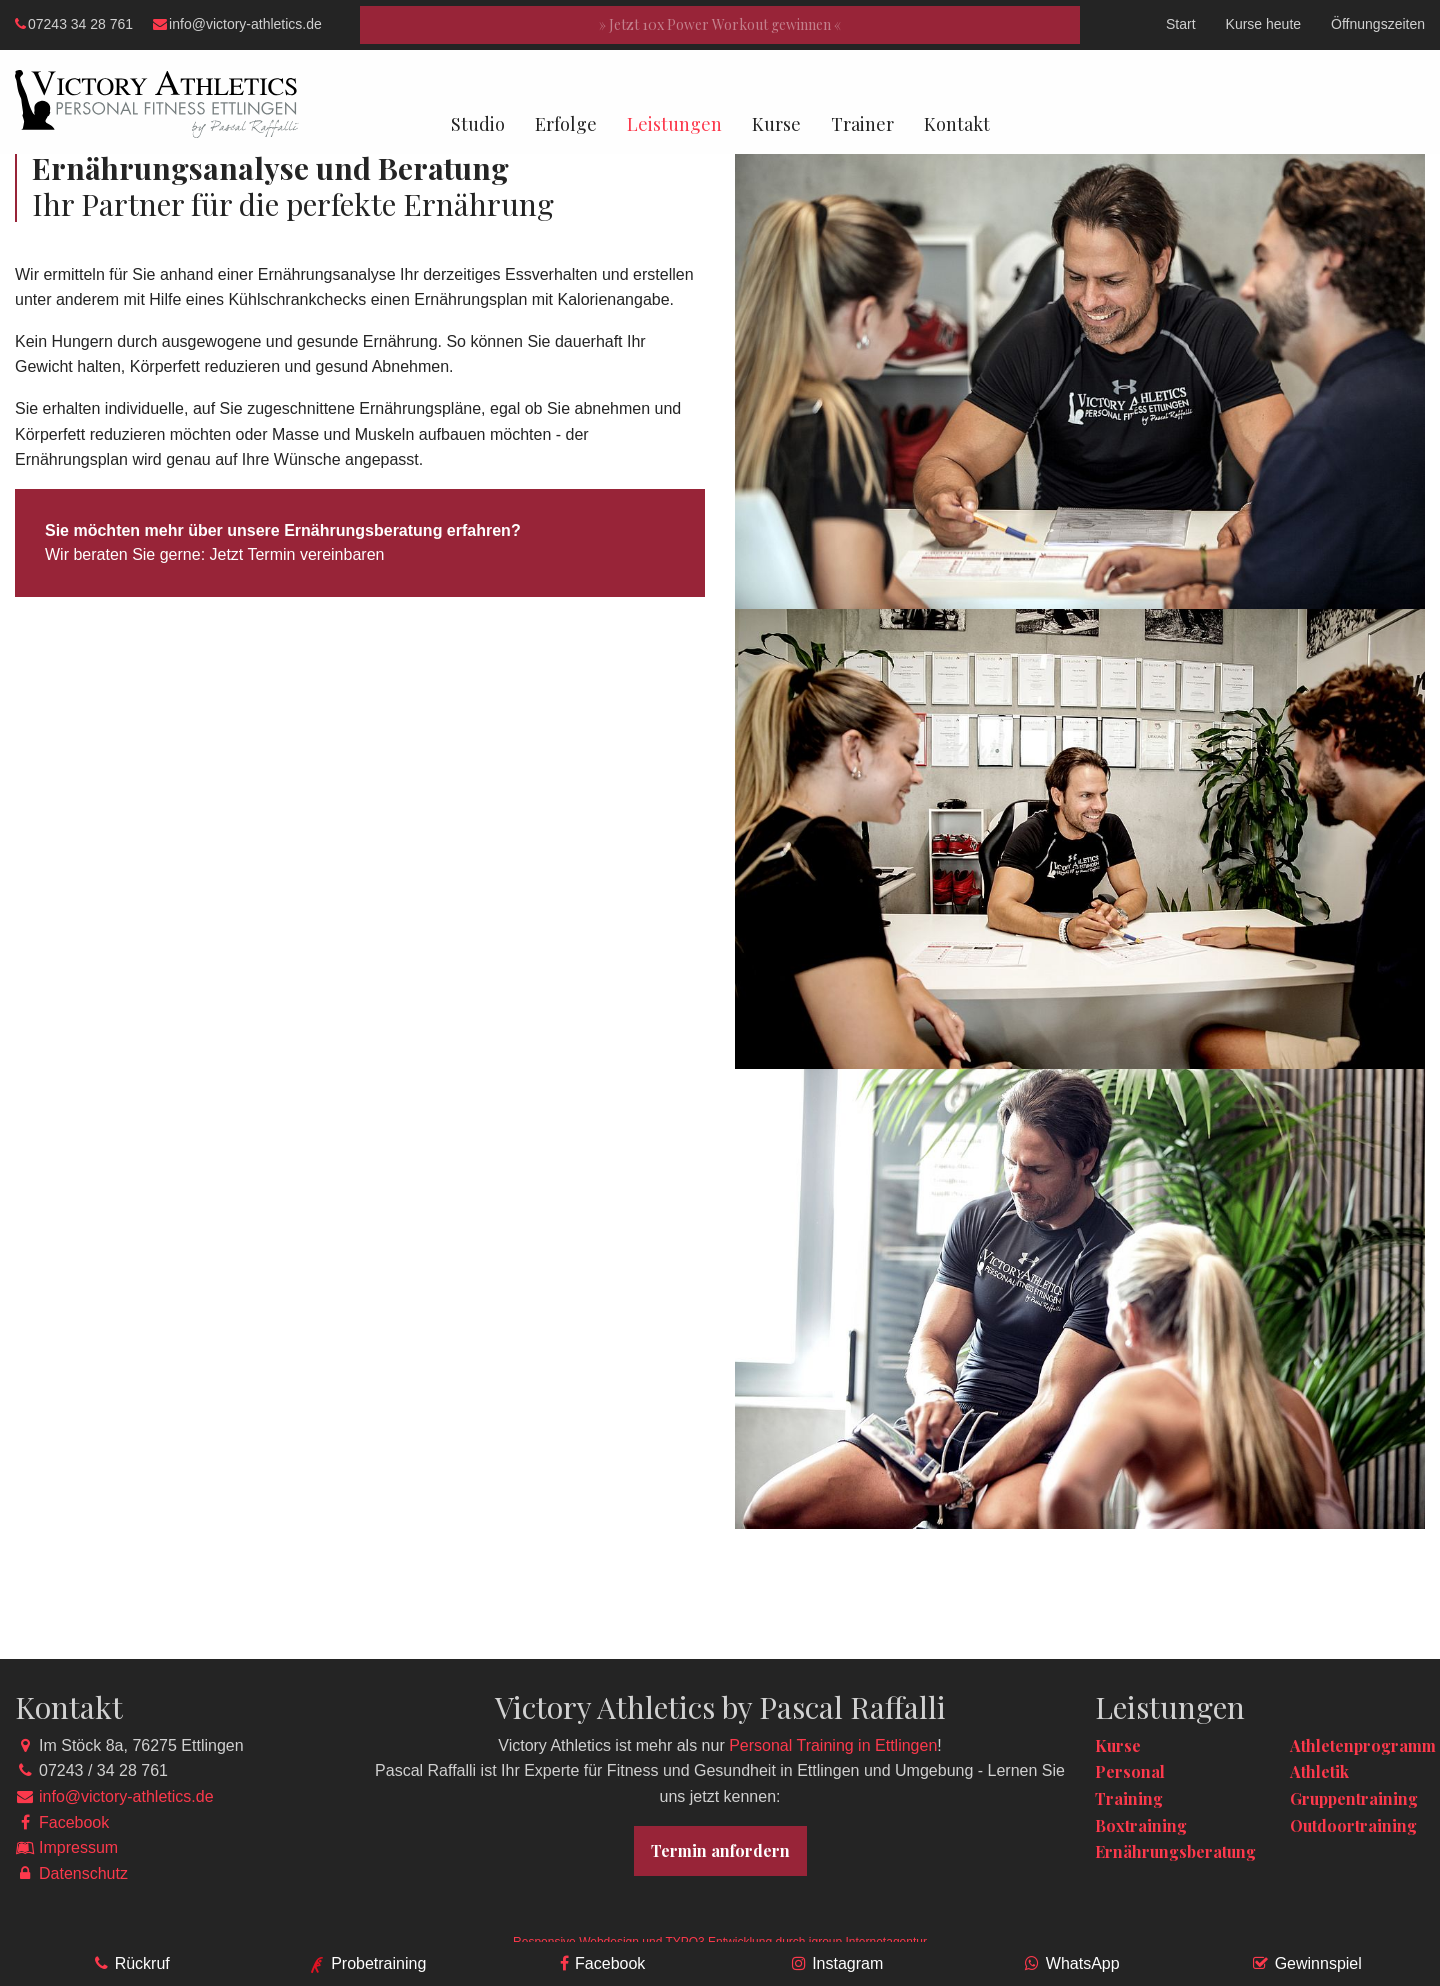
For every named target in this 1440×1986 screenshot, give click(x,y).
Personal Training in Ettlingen (833, 1745)
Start (1181, 24)
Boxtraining (1141, 1825)
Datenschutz (83, 1873)
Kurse (776, 124)
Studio (478, 124)
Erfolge (566, 124)
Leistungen (674, 124)
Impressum (78, 1847)
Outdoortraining (1353, 1825)
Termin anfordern (720, 1850)
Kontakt (957, 124)
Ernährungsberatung (1175, 1851)
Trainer (862, 124)
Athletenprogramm (1363, 1745)
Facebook (74, 1822)
